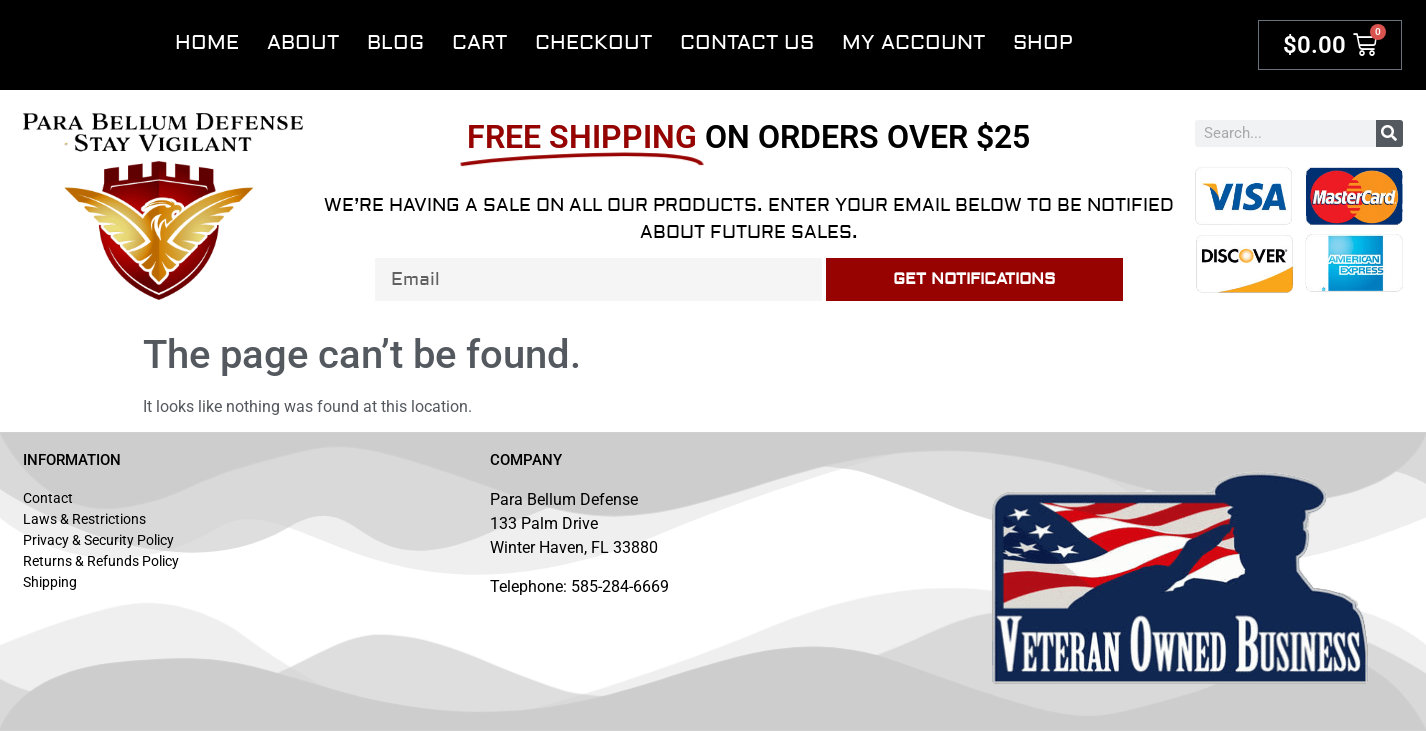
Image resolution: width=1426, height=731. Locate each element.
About (303, 42)
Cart (479, 42)
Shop (1043, 42)
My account (913, 42)
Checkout (593, 42)
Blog (395, 42)
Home (207, 42)
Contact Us (747, 42)
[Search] (1389, 133)
